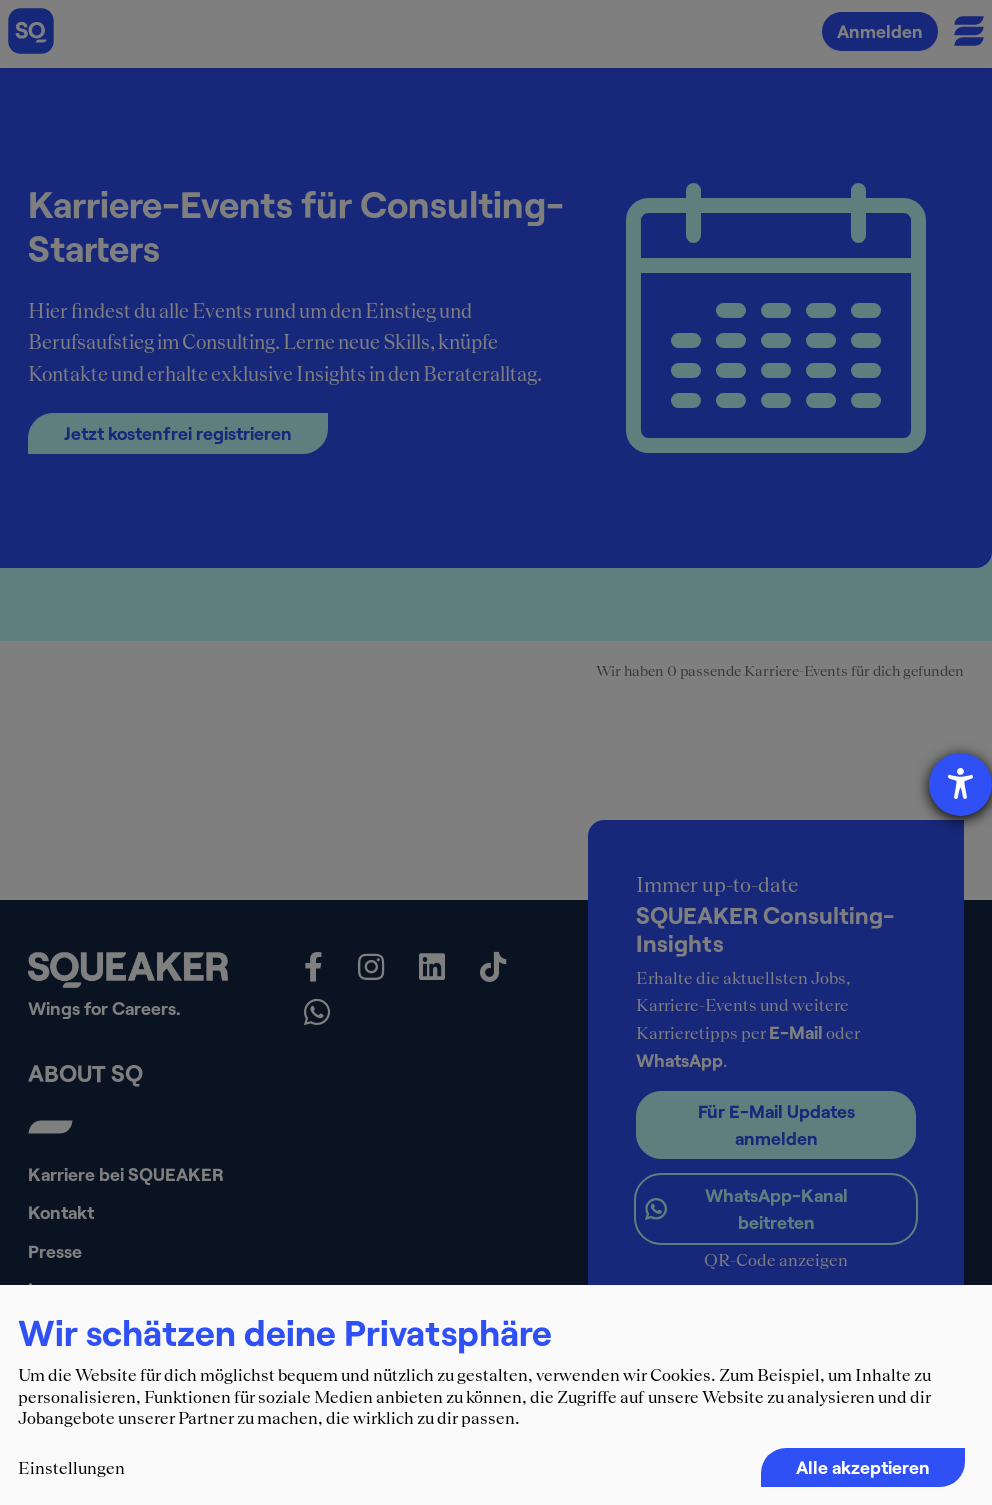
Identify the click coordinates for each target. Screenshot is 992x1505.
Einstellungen (71, 1468)
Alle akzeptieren (863, 1467)
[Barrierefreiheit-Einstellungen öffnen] (960, 784)
